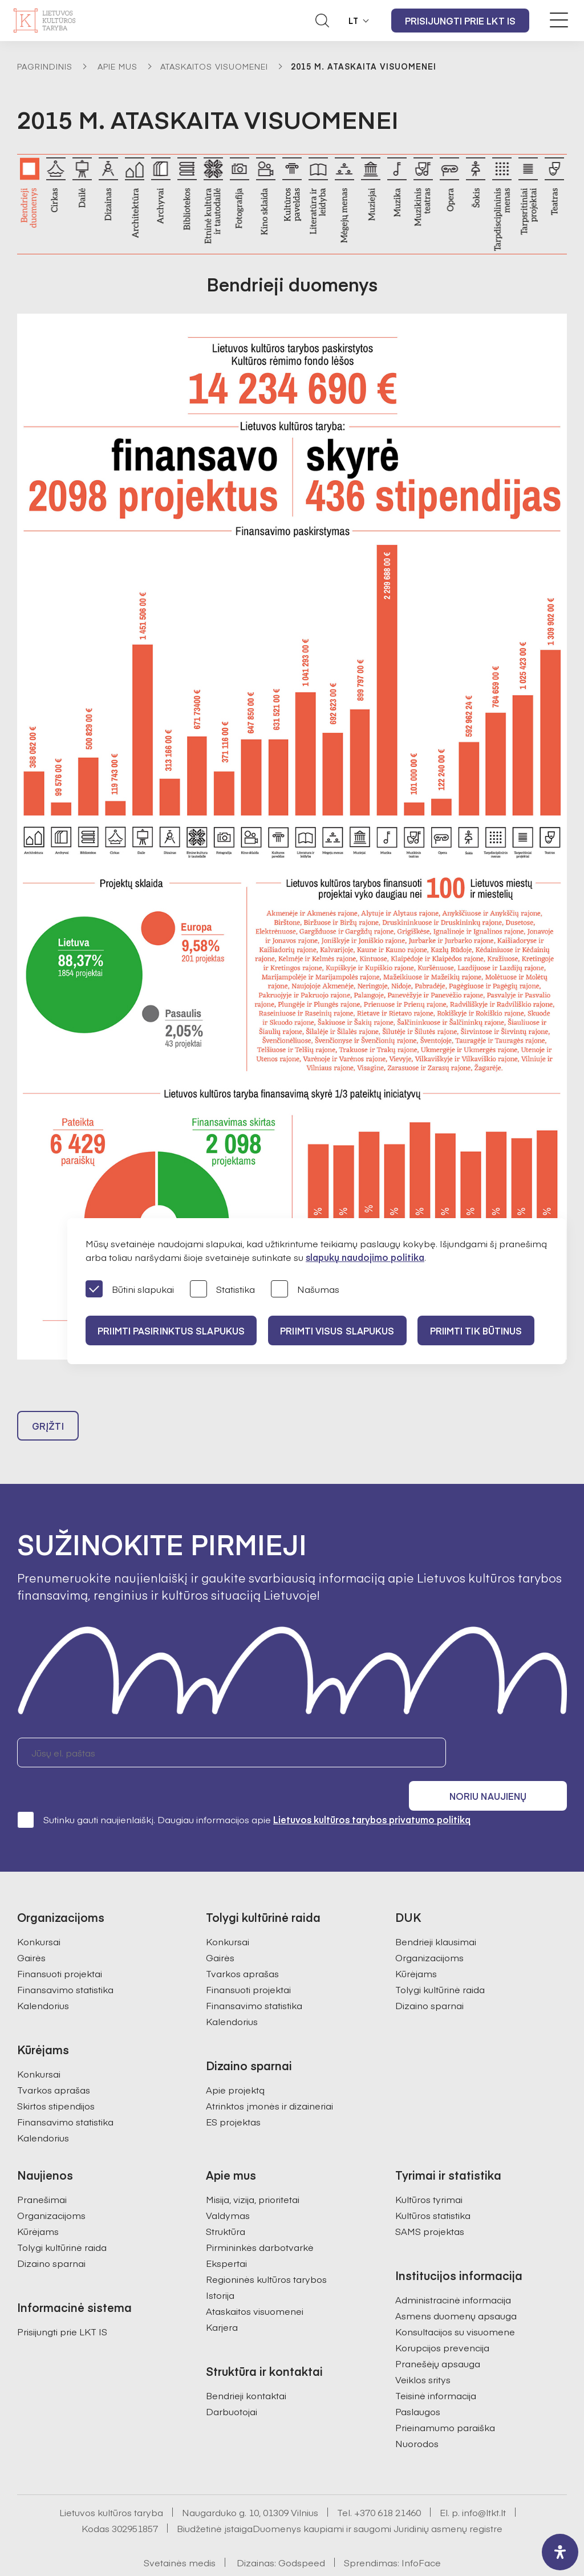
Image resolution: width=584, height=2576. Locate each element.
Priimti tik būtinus (486, 1330)
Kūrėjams (416, 1944)
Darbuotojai (231, 2382)
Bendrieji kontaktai (246, 2366)
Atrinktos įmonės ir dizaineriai (269, 2077)
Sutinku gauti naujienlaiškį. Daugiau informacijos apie (244, 1791)
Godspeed (301, 2534)
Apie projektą (235, 2061)
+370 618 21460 (387, 2483)
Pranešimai (42, 2170)
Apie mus (117, 66)
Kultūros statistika (433, 2186)
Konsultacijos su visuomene (455, 2303)
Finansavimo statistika (65, 1960)
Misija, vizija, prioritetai (252, 2170)
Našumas (305, 1289)
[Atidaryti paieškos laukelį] (322, 21)
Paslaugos (417, 2382)
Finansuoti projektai (59, 1944)
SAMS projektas (429, 2202)
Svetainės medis (180, 2534)
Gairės (31, 1928)
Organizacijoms (429, 1928)
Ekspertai (226, 2234)
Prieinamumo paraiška (445, 2398)
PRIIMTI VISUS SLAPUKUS (343, 1330)
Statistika (222, 1289)
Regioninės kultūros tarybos (266, 2250)
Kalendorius (43, 1976)
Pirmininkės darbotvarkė (260, 2218)
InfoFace (421, 2534)
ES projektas (233, 2093)
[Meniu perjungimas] (559, 20)
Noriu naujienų (512, 1755)
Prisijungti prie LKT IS (460, 20)
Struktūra (225, 2202)
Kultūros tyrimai (429, 2170)
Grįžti (48, 1429)
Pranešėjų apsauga (437, 2334)
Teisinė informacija (435, 2366)
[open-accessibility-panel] (560, 2552)
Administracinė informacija (453, 2271)
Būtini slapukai (130, 1289)
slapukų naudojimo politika (365, 1257)
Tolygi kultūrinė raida (440, 1960)
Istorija (220, 2266)
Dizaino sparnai (429, 1976)
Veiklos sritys (423, 2350)
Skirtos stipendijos (56, 2077)
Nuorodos (417, 2414)
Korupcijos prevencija (442, 2319)
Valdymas (228, 2186)
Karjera (222, 2298)
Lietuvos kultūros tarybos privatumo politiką (372, 1790)
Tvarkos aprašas (53, 2061)
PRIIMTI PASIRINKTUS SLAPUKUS (172, 1330)
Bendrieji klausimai (435, 1912)
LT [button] (353, 20)
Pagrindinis (44, 66)
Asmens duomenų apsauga (456, 2287)
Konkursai (38, 1912)
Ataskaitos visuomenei (214, 66)
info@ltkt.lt (484, 2483)
